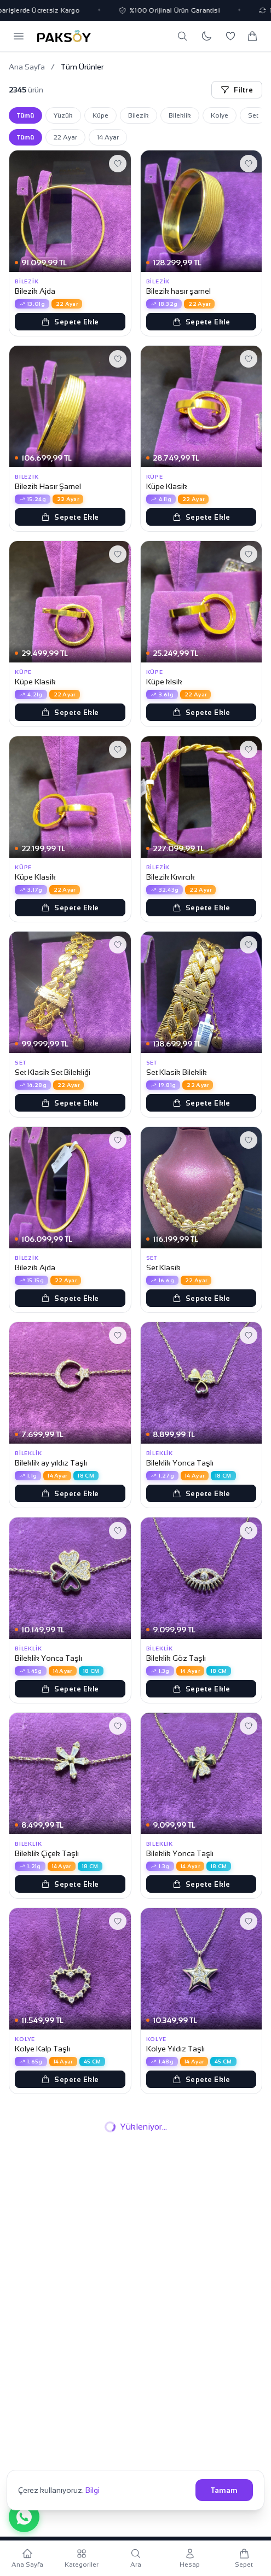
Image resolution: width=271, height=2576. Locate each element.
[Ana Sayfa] (27, 2558)
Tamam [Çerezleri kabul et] (224, 2490)
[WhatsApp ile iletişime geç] (24, 2517)
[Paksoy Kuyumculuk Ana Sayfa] (64, 36)
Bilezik (138, 115)
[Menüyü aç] (18, 36)
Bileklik (180, 115)
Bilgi (92, 2490)
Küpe (100, 115)
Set (253, 115)
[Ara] (182, 36)
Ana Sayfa (27, 66)
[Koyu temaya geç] (206, 36)
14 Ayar (108, 137)
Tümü (25, 115)
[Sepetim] (252, 36)
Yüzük (63, 115)
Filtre (237, 89)
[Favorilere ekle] (117, 163)
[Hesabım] (190, 2558)
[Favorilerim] (230, 36)
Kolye (219, 115)
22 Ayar (65, 137)
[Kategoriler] (81, 2558)
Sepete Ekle (70, 321)
